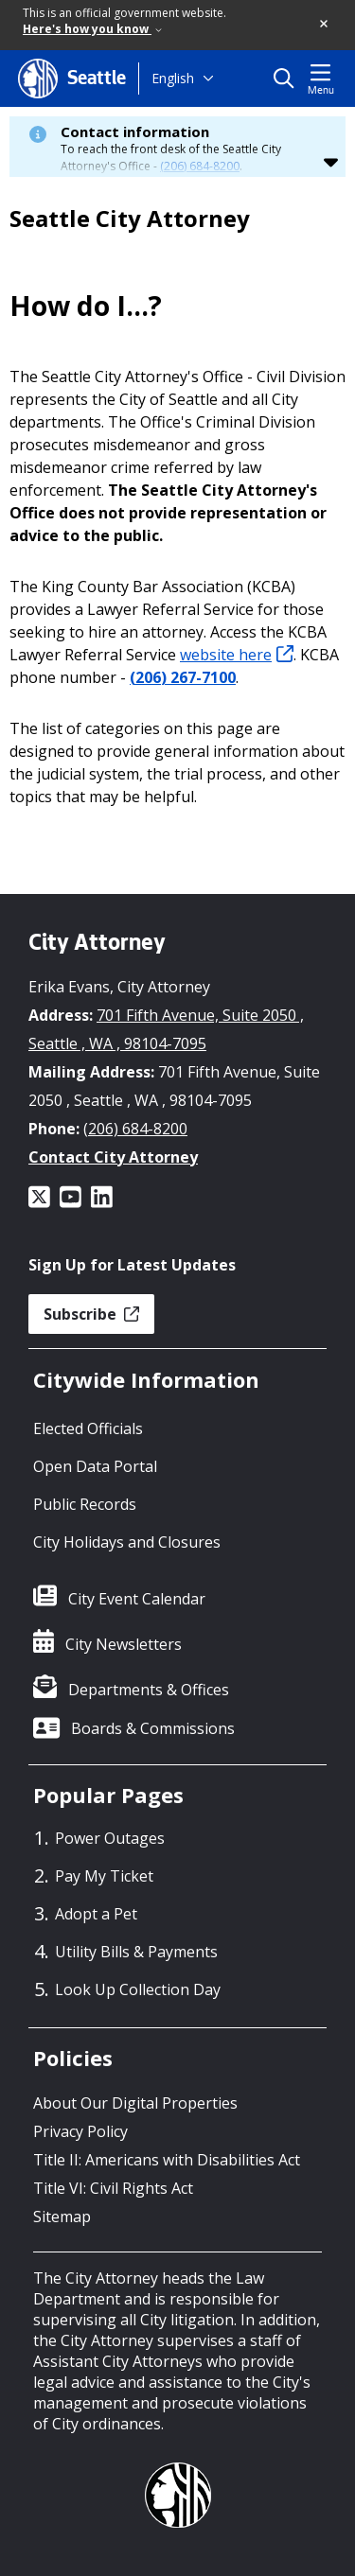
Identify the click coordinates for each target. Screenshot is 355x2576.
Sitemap (62, 2216)
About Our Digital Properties (135, 2103)
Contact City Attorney (113, 1157)
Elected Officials (88, 1428)
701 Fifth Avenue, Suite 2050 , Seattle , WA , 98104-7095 (166, 1029)
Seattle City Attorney (129, 218)
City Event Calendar (136, 1598)
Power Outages (110, 1838)
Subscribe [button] (91, 1314)
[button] (324, 24)
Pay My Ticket (104, 1876)
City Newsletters (123, 1644)
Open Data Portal (95, 1466)
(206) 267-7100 (183, 677)
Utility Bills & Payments (136, 1951)
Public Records (84, 1504)
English (172, 78)
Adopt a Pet (96, 1913)
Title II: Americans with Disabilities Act (166, 2159)
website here (236, 654)
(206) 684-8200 (200, 166)
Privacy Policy (80, 2131)
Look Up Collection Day (138, 1989)
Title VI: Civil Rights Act (113, 2188)
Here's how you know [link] (92, 29)
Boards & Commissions (153, 1728)
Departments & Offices (148, 1689)
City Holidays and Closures (127, 1542)
